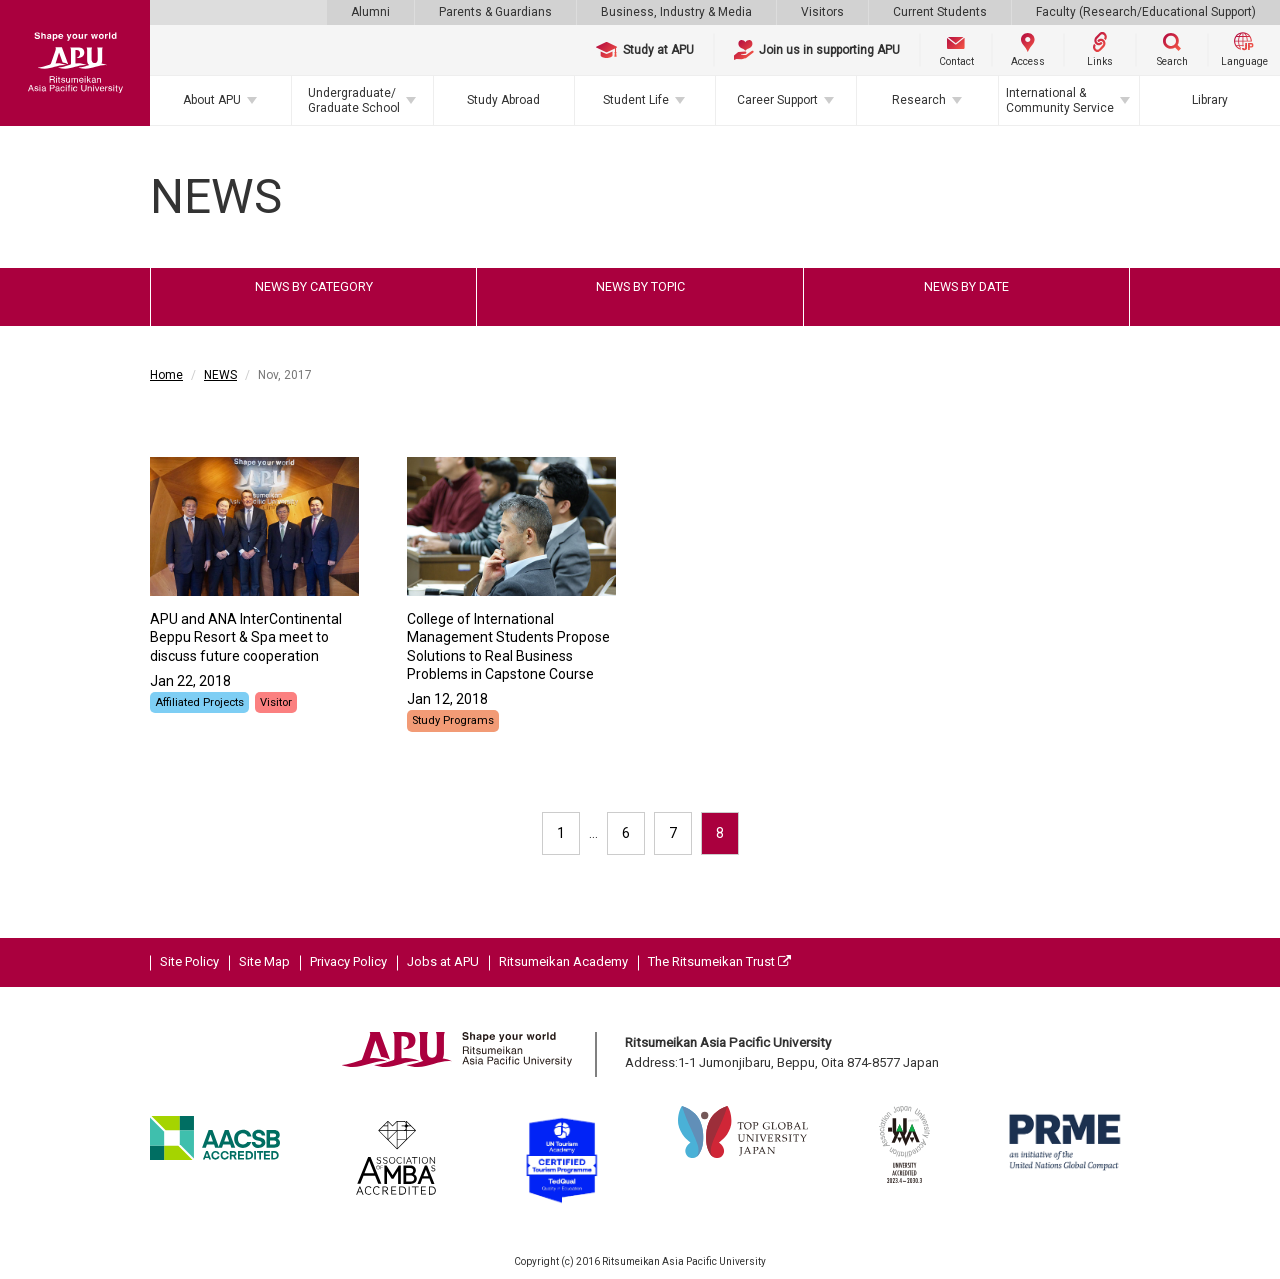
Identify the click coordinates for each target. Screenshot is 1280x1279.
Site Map (264, 961)
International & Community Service (1060, 100)
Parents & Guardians (495, 12)
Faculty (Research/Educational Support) (1146, 12)
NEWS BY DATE (966, 286)
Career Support (777, 100)
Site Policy (189, 961)
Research (919, 100)
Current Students (940, 12)
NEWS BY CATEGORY (314, 286)
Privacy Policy (348, 961)
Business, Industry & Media (676, 12)
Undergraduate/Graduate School (354, 100)
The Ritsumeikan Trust (719, 961)
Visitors (822, 12)
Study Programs (453, 720)
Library (1210, 100)
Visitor (276, 702)
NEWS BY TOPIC (640, 286)
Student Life (636, 100)
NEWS (220, 375)
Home (166, 375)
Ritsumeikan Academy (563, 961)
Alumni (370, 12)
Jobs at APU (443, 961)
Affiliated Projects (199, 702)
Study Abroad (503, 100)
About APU (212, 100)
